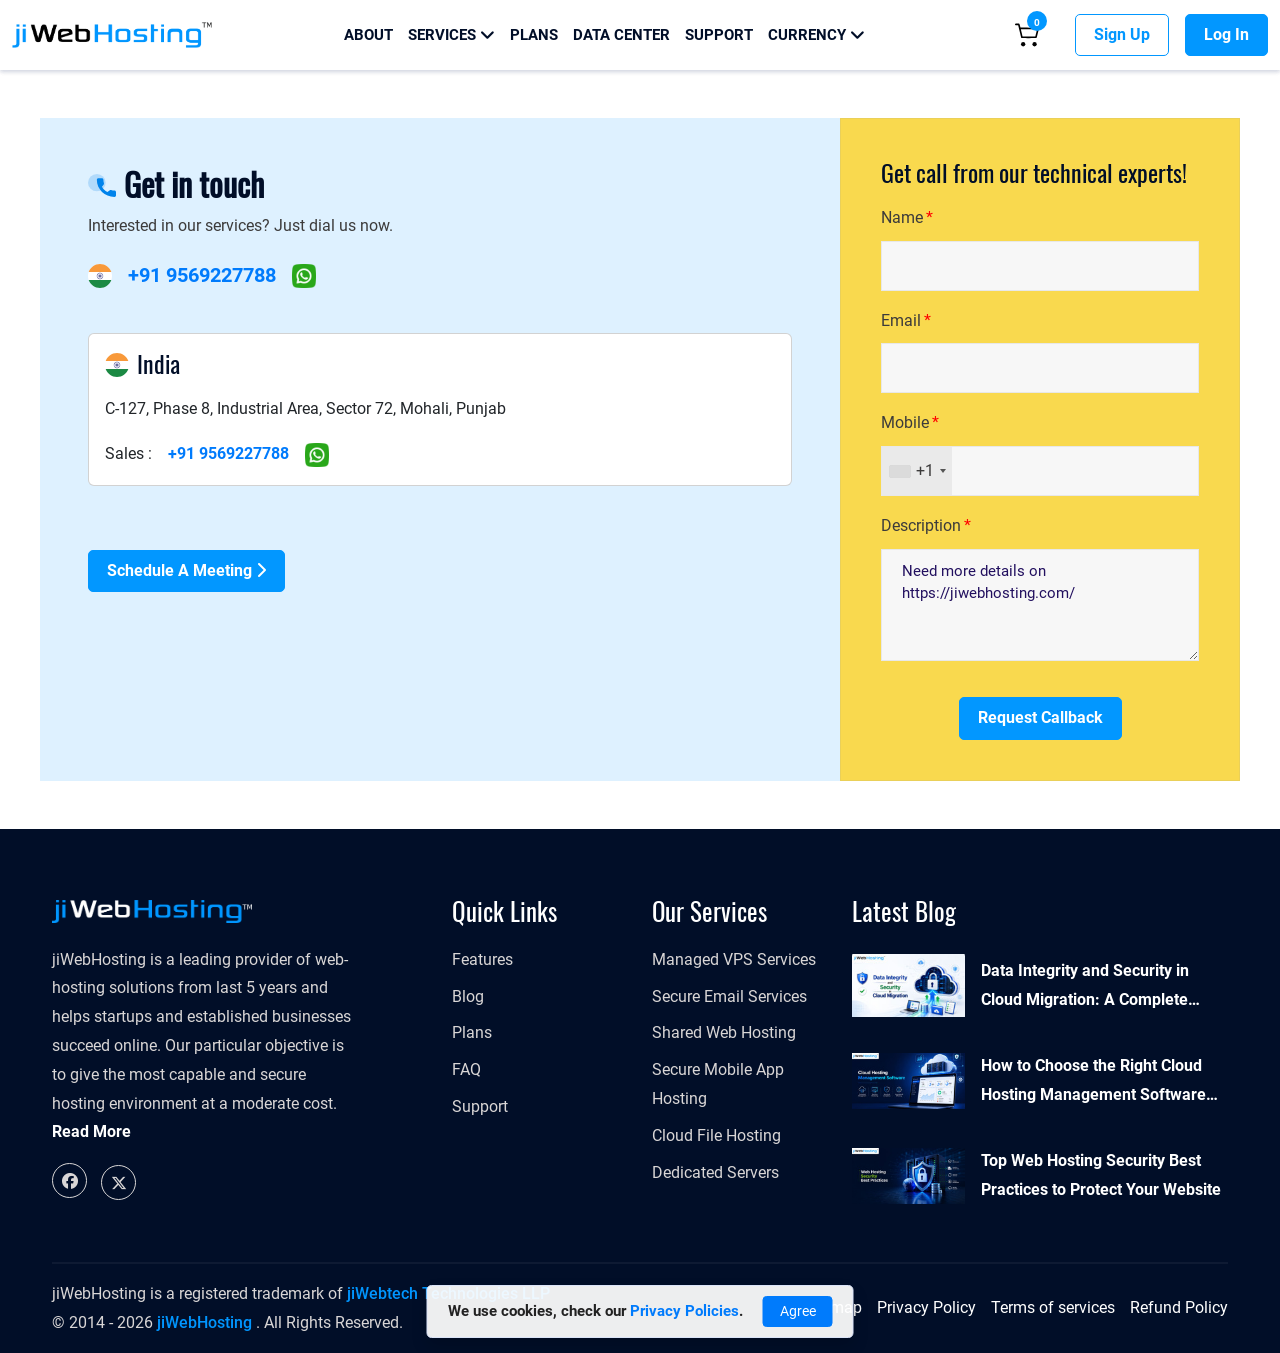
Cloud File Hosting (716, 1135)
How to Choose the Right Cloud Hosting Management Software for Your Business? (1093, 1083)
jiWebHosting (204, 1322)
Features (482, 959)
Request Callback (1040, 717)
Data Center (621, 35)
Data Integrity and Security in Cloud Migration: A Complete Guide (1085, 988)
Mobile (905, 422)
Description (921, 525)
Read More (91, 1131)
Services (451, 35)
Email (901, 320)
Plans (534, 35)
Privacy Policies (684, 1311)
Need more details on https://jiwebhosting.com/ (1040, 605)
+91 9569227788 (202, 275)
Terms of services (1053, 1307)
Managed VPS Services (734, 959)
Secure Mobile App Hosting (718, 1084)
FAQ (466, 1069)
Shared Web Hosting (724, 1032)
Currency (816, 35)
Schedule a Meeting (186, 570)
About (368, 35)
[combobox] (917, 471)
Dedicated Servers (715, 1172)
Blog (468, 996)
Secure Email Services (729, 996)
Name (902, 217)
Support (719, 35)
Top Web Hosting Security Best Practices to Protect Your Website (1101, 1175)
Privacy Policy (926, 1307)
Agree (798, 1311)
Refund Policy (1179, 1307)
